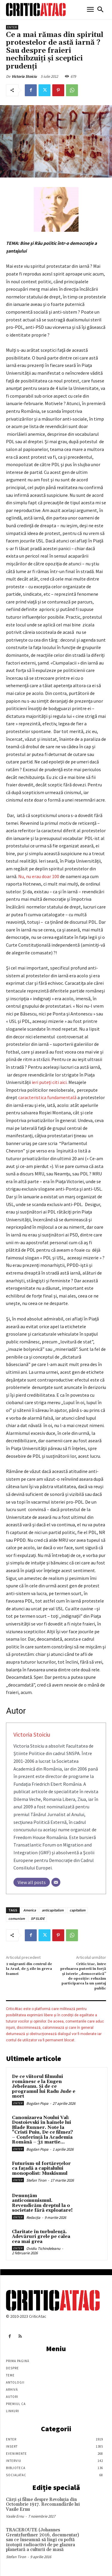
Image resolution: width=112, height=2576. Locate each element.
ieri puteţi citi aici (49, 1082)
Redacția (33, 2217)
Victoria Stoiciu (24, 76)
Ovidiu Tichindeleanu (43, 2248)
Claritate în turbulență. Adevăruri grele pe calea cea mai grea (41, 2236)
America (29, 1910)
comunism (16, 1918)
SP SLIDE (38, 1918)
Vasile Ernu (15, 2516)
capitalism (77, 1910)
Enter (12, 27)
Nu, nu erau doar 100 (38, 876)
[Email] (55, 1882)
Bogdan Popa (37, 2103)
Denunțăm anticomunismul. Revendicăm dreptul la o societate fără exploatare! (42, 2203)
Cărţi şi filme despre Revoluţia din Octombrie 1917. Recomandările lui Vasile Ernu (43, 2504)
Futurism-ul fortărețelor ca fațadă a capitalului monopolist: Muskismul (41, 2168)
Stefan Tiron (36, 2180)
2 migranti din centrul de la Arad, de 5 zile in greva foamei (29, 1969)
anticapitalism (53, 1910)
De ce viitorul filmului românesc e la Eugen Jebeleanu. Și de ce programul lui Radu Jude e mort (43, 2086)
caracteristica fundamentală (47, 1097)
